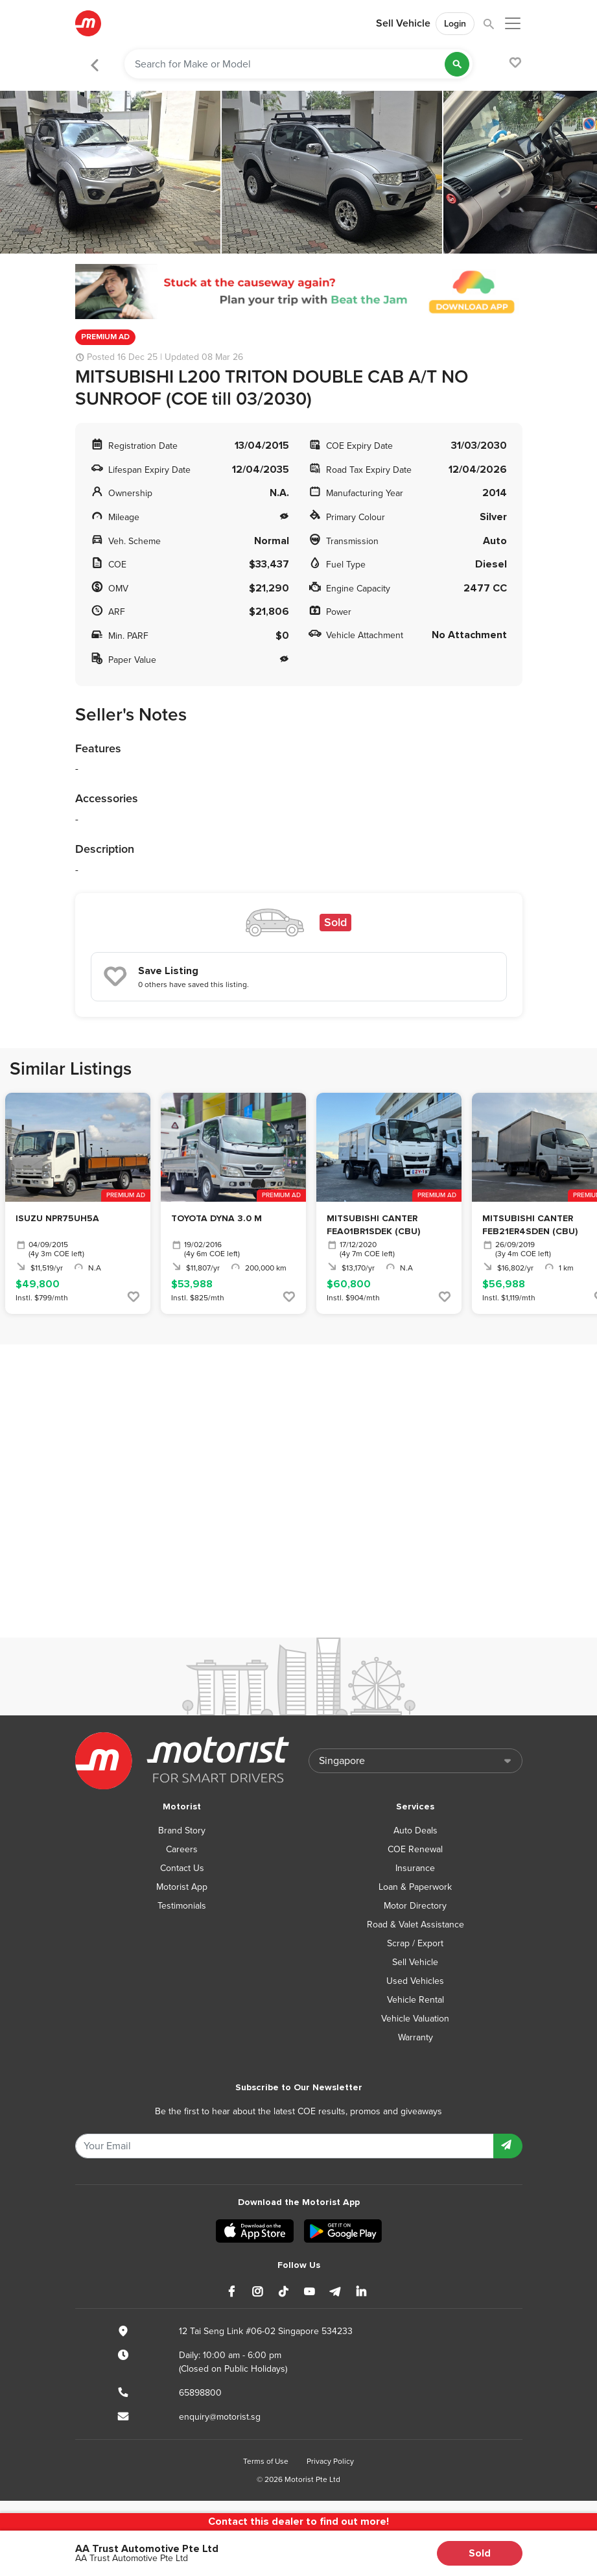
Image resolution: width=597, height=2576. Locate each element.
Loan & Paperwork (415, 1886)
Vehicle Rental (415, 1999)
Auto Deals (415, 1830)
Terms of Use (265, 2461)
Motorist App (181, 1886)
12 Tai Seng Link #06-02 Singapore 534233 (266, 2331)
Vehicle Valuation (415, 2018)
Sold (480, 2553)
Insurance (415, 1868)
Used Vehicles (415, 1980)
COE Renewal (415, 1849)
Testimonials (182, 1905)
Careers (182, 1849)
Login (455, 23)
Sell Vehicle (403, 23)
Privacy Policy (330, 2461)
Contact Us (182, 1868)
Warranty (415, 2037)
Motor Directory (415, 1905)
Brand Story (181, 1830)
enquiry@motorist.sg (220, 2416)
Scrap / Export (415, 1943)
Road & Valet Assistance (415, 1924)
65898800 (200, 2392)
